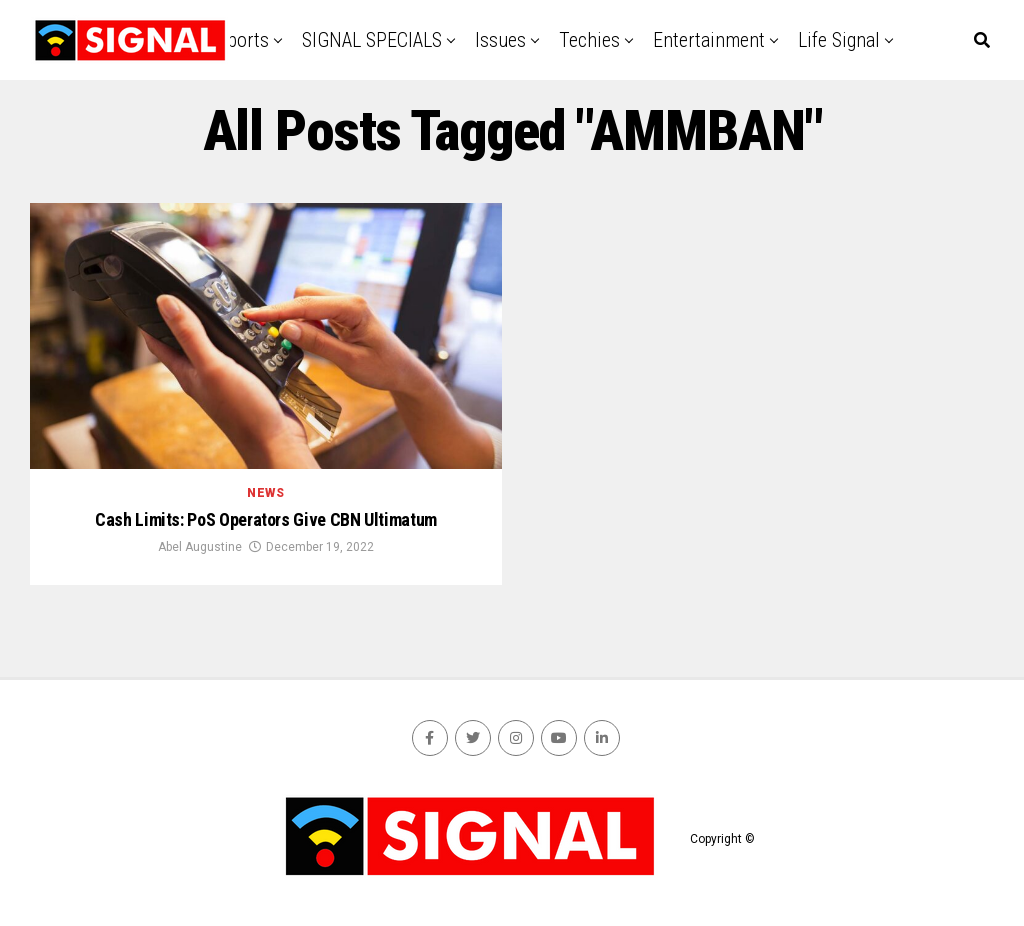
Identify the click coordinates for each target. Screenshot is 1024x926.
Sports (243, 40)
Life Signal (839, 40)
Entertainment (709, 40)
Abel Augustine (200, 547)
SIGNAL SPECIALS (372, 40)
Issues (500, 40)
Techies (589, 40)
